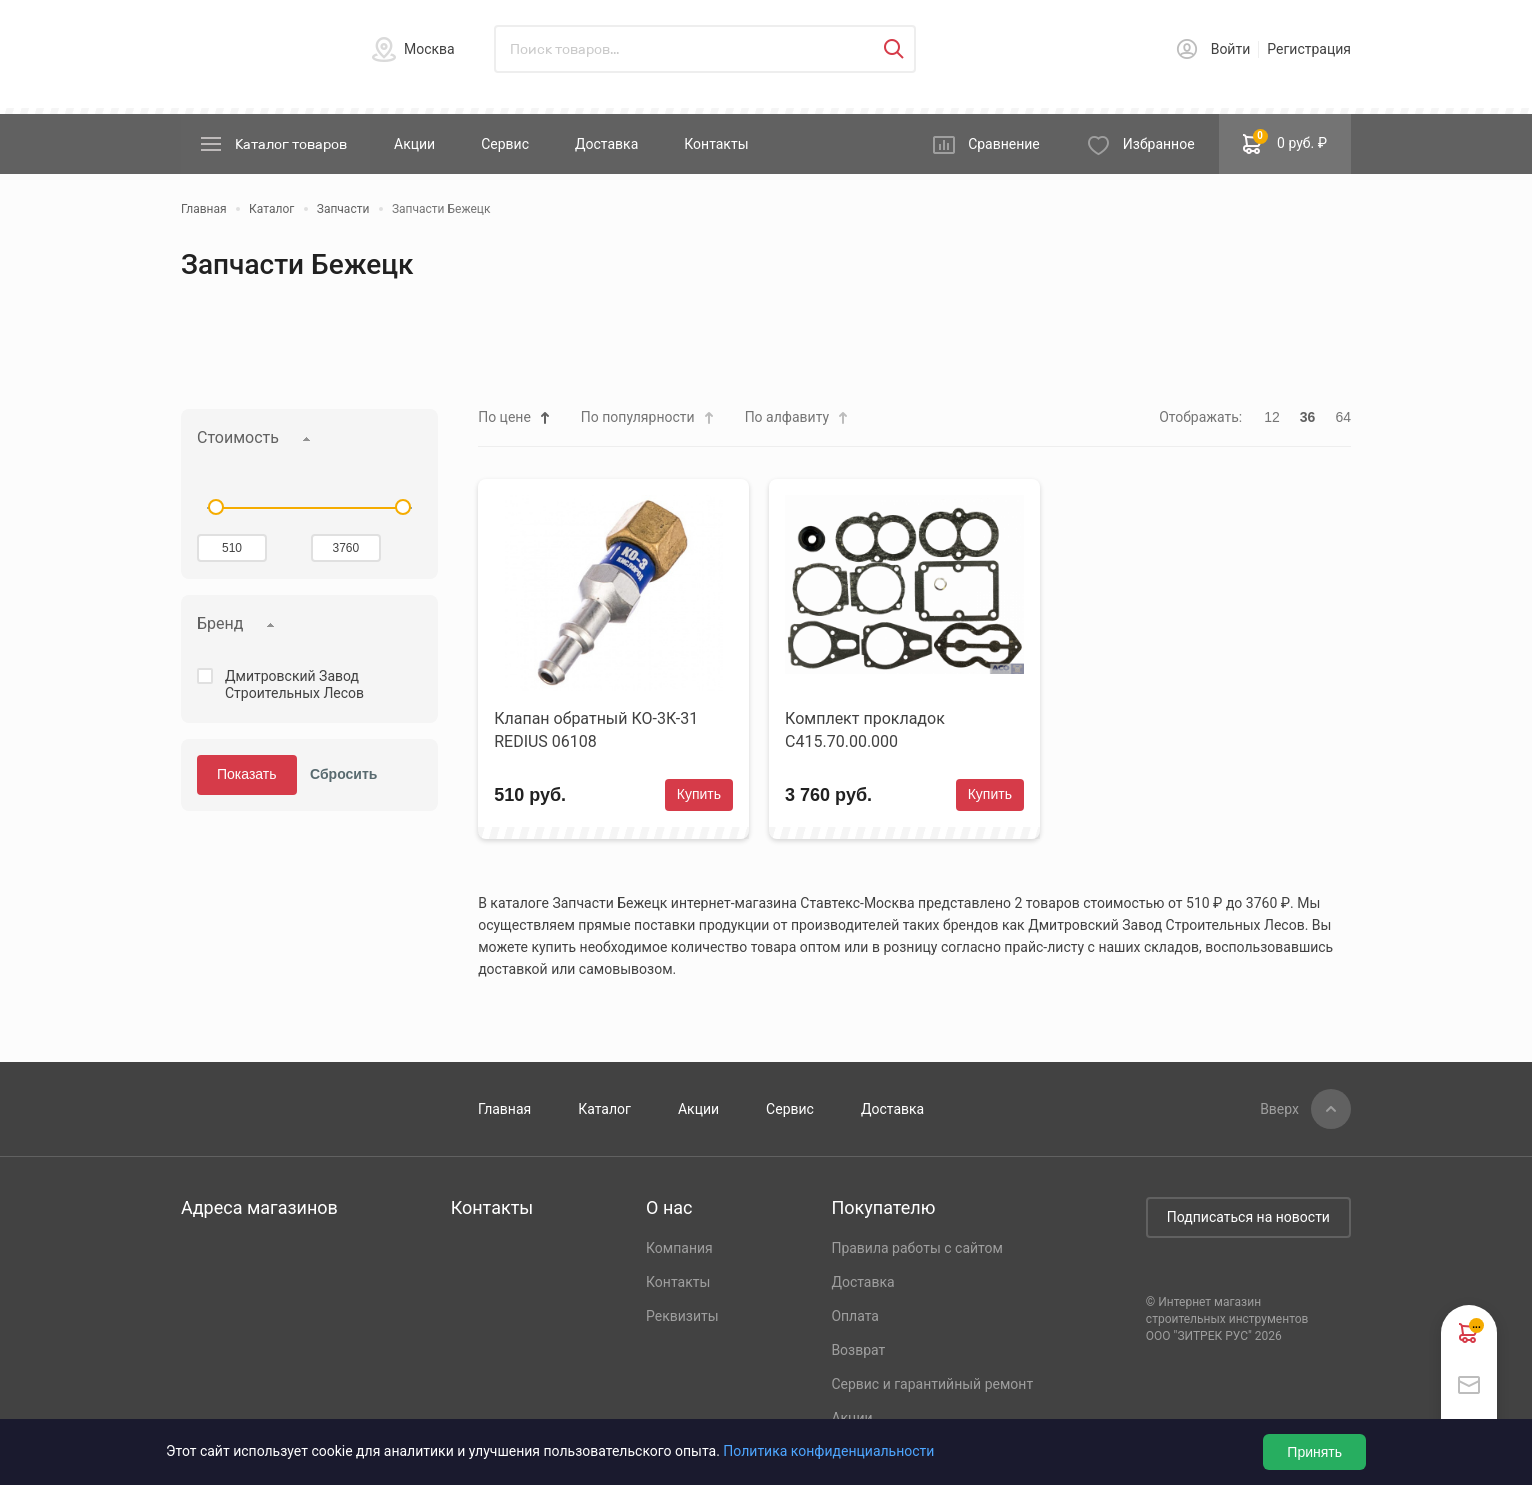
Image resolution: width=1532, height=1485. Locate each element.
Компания (679, 1248)
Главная (504, 1109)
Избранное (1159, 144)
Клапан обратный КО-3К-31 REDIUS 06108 (596, 730)
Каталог (604, 1109)
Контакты (716, 144)
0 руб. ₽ (1285, 142)
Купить (699, 794)
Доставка (606, 144)
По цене (504, 417)
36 (1308, 417)
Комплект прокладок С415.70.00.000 (865, 730)
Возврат (858, 1350)
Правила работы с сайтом (917, 1248)
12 (1272, 417)
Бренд (220, 623)
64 (1343, 417)
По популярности (638, 417)
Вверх (1279, 1109)
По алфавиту (787, 417)
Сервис (505, 144)
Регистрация (1309, 49)
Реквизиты (682, 1316)
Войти (1231, 49)
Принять (1314, 1452)
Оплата (855, 1316)
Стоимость (238, 437)
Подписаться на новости (1248, 1217)
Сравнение (1004, 144)
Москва (429, 49)
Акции (414, 144)
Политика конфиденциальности (828, 1451)
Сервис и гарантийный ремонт (932, 1384)
